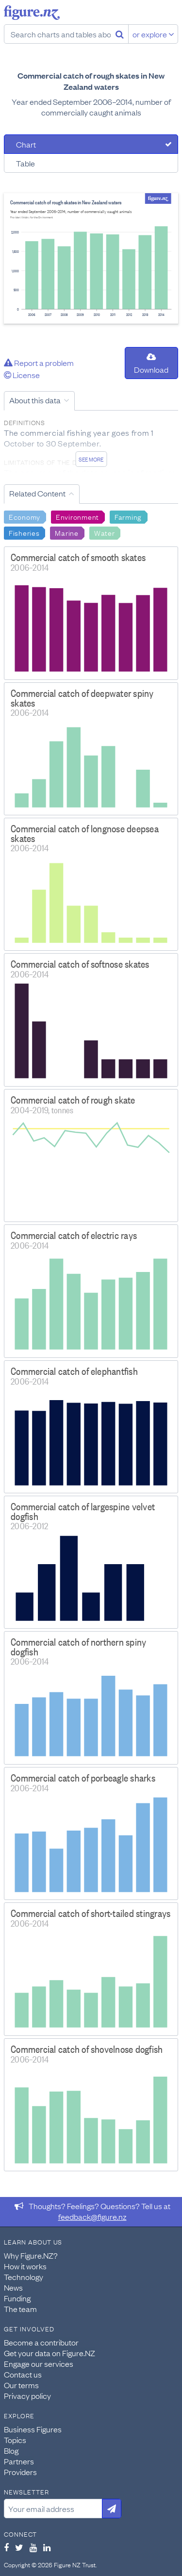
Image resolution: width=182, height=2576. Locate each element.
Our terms (21, 2384)
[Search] (119, 34)
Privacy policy (27, 2395)
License (22, 374)
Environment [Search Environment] (77, 516)
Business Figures (33, 2429)
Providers (20, 2471)
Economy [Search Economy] (24, 516)
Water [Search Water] (104, 532)
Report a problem (39, 362)
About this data (35, 400)
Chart (26, 144)
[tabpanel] (91, 258)
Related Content (37, 493)
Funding (17, 2298)
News (13, 2287)
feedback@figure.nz (92, 2216)
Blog (11, 2450)
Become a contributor (41, 2342)
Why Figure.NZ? (31, 2255)
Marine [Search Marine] (66, 532)
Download (151, 364)
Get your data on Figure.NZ (49, 2352)
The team (20, 2308)
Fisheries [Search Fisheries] (24, 532)
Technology (23, 2276)
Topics (15, 2439)
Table (25, 163)
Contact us (23, 2374)
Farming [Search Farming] (128, 516)
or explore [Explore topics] (153, 34)
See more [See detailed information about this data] (91, 459)
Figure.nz (32, 12)
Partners (19, 2461)
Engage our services (38, 2363)
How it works (25, 2266)
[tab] (91, 144)
